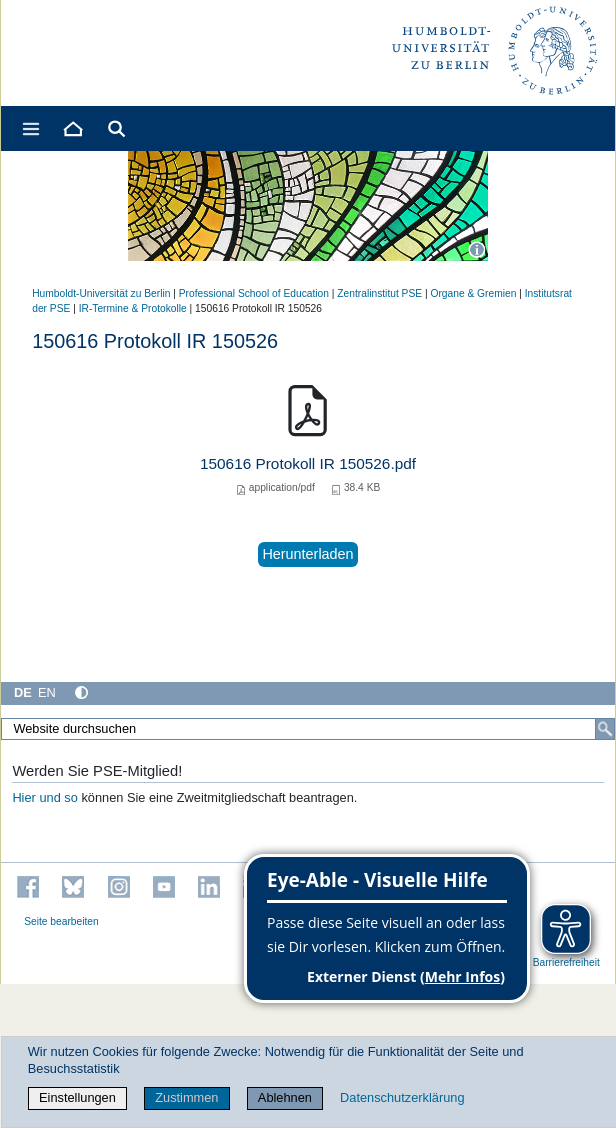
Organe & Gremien (473, 293)
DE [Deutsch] (23, 692)
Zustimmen (186, 1097)
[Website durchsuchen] (308, 729)
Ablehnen (285, 1097)
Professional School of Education (254, 293)
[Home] (72, 128)
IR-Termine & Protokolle (133, 308)
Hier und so (44, 797)
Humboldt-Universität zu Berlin (101, 293)
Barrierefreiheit (566, 962)
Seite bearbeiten (61, 921)
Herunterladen (307, 554)
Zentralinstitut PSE (379, 293)
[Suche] (605, 729)
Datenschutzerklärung (402, 1097)
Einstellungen (77, 1097)
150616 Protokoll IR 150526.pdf (308, 463)
